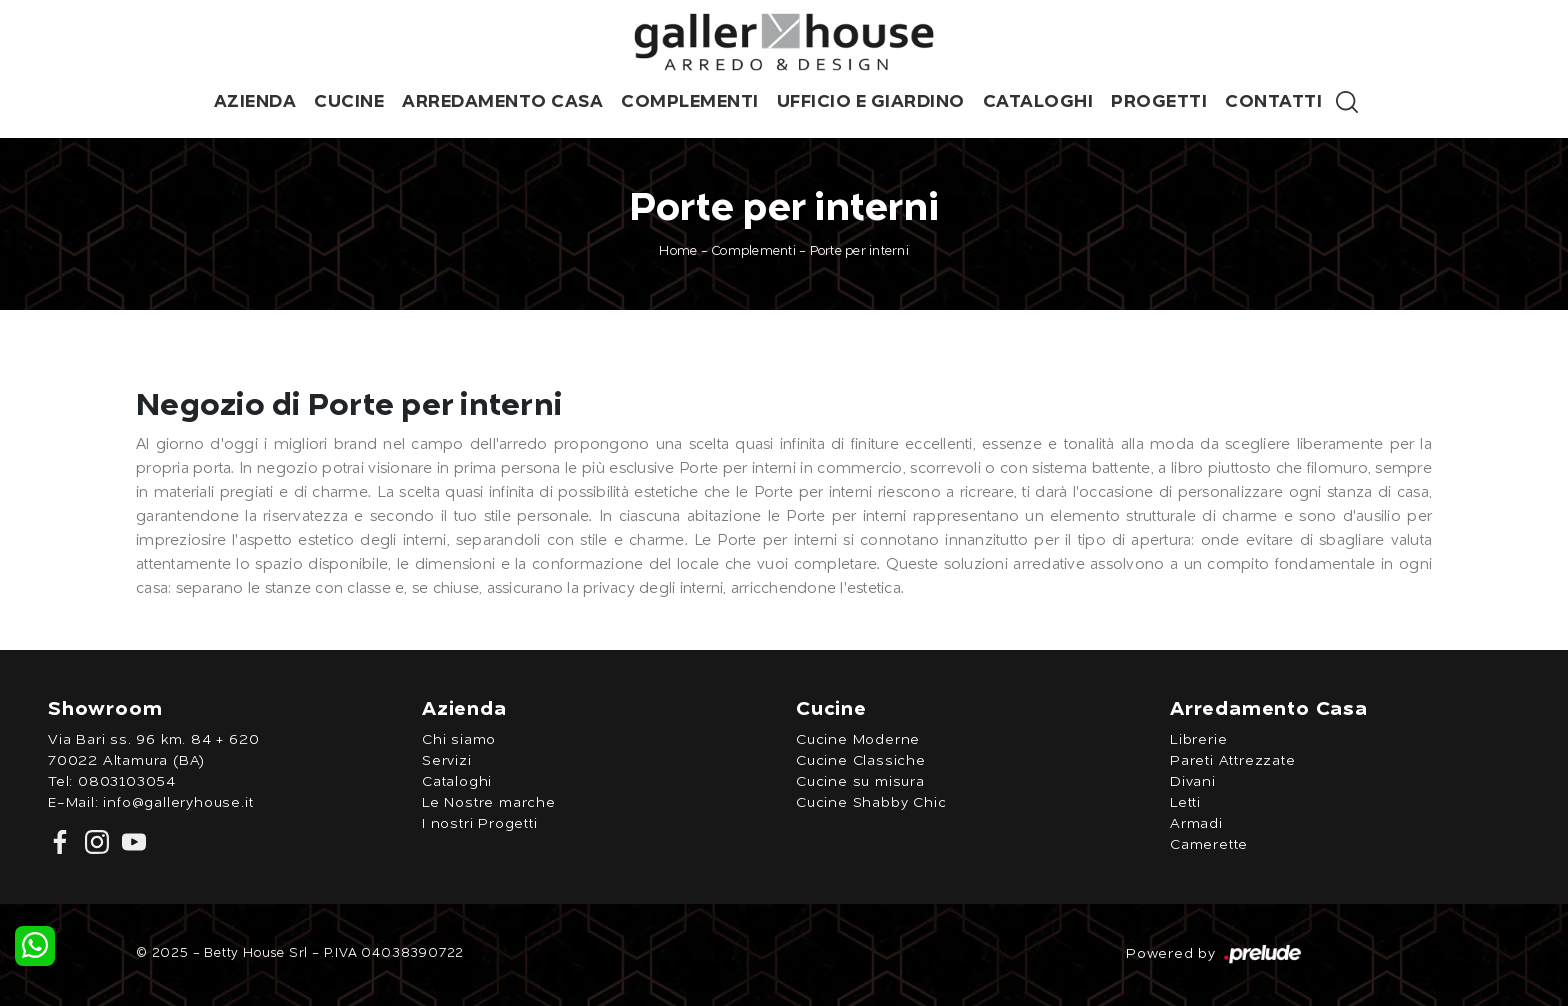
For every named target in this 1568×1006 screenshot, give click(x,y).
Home (678, 251)
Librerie (1198, 740)
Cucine (349, 102)
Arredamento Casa (502, 102)
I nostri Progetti (480, 824)
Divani (1193, 782)
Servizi (447, 761)
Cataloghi (1038, 102)
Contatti (1273, 102)
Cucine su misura (860, 782)
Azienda (255, 102)
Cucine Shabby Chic (871, 803)
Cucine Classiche (861, 761)
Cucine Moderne (858, 740)
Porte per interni (859, 251)
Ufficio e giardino (871, 102)
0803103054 (127, 782)
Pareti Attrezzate (1233, 761)
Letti (1185, 803)
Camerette (1209, 845)
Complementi (690, 102)
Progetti (1159, 102)
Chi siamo (459, 740)
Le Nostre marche (489, 803)
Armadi (1196, 824)
